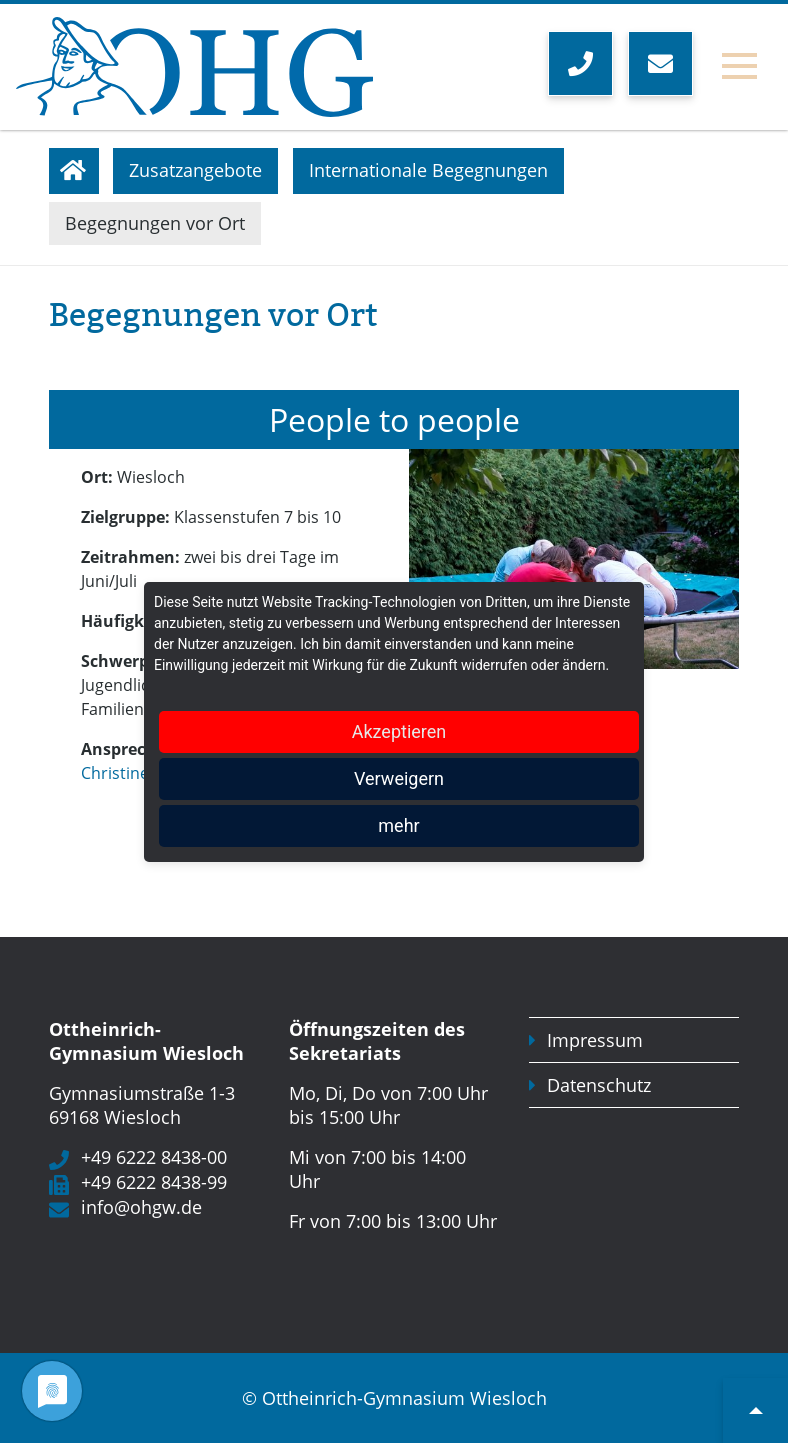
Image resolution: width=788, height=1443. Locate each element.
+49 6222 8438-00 (154, 1157)
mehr (398, 825)
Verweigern (399, 778)
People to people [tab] (394, 419)
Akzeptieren (399, 731)
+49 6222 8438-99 (154, 1182)
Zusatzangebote (195, 170)
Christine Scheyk (143, 773)
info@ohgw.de (141, 1207)
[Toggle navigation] (739, 66)
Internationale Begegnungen (428, 170)
